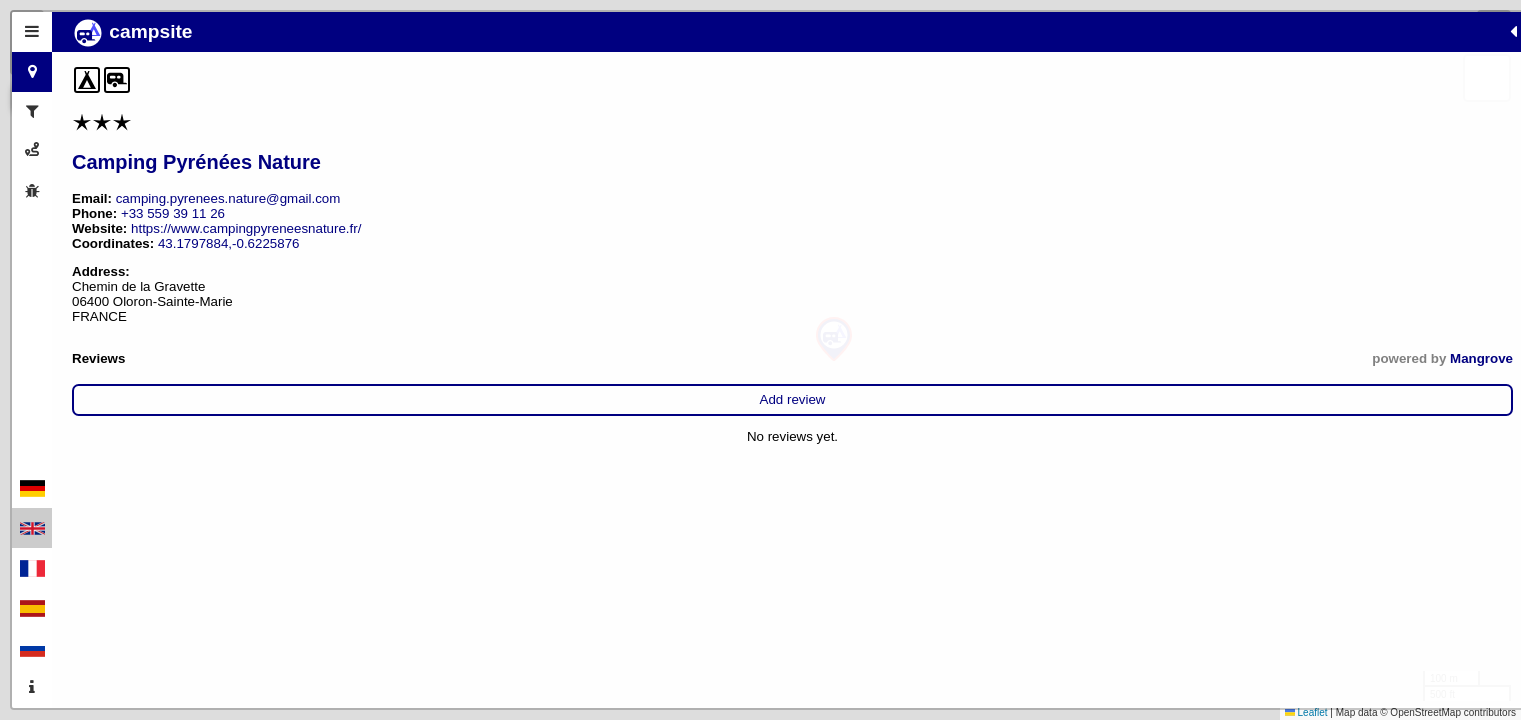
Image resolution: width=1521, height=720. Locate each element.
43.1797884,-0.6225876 (229, 243)
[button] (834, 339)
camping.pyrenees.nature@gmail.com (228, 198)
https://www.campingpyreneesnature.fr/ (246, 228)
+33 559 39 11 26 (173, 213)
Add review (262, 399)
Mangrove (420, 358)
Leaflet (1306, 712)
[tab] (32, 32)
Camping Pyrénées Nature (196, 162)
